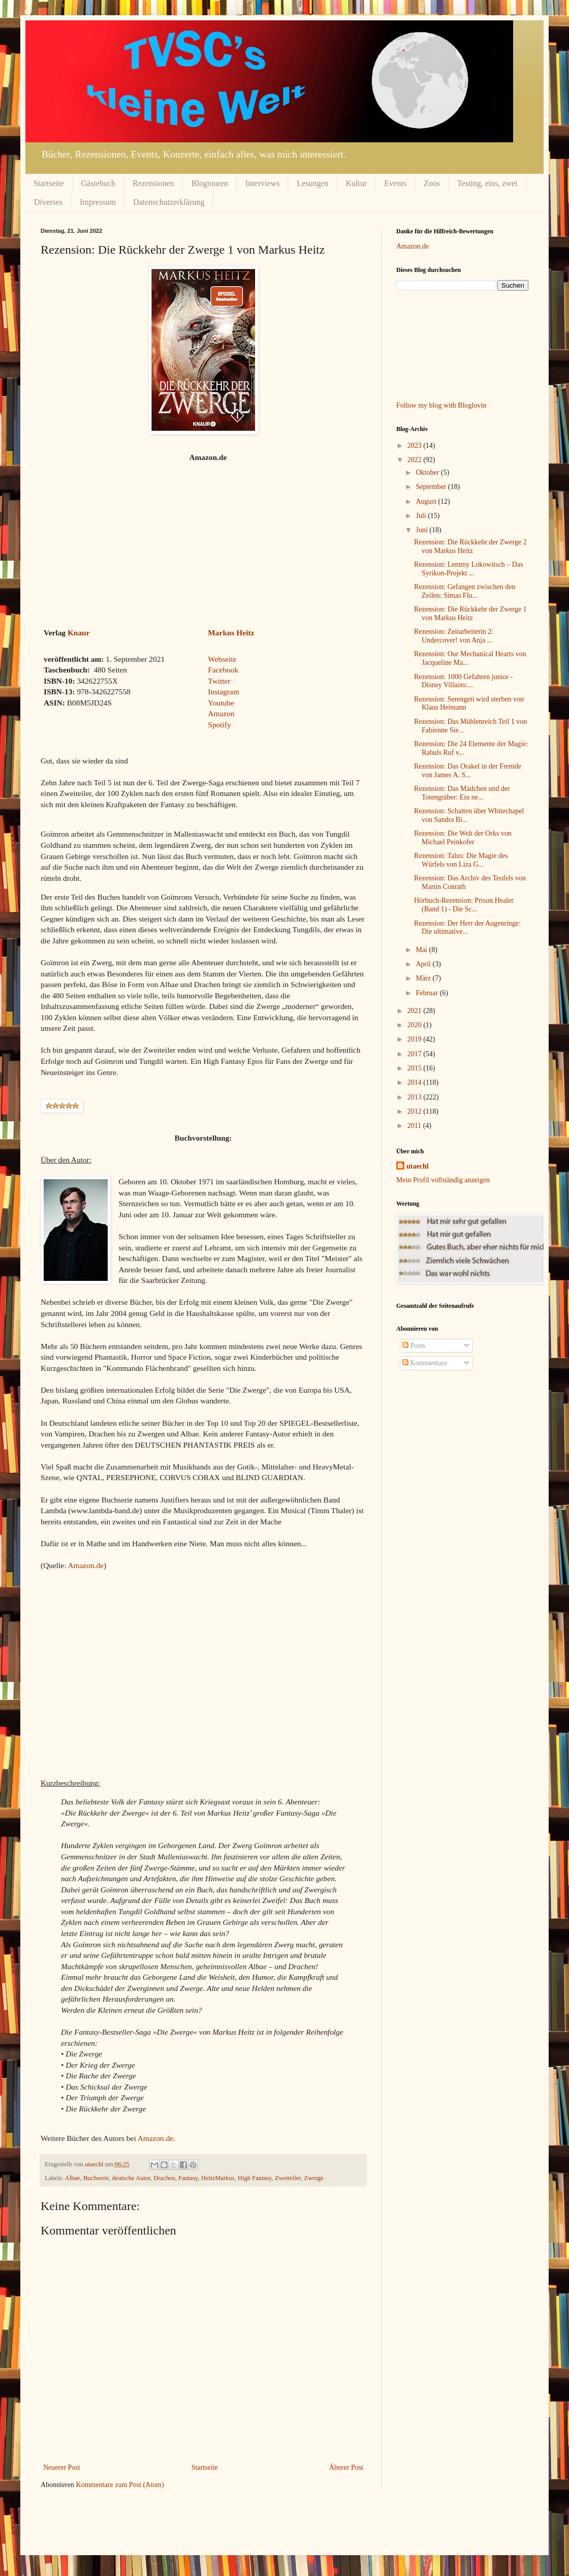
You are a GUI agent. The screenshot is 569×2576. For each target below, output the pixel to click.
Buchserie (96, 2178)
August (427, 501)
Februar (427, 993)
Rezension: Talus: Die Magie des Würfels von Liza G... (461, 860)
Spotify (219, 724)
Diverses (48, 202)
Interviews (262, 183)
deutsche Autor (131, 2178)
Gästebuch (98, 183)
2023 (415, 445)
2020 (415, 1025)
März (424, 978)
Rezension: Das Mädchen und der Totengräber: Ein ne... (462, 793)
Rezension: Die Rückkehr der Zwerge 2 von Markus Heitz (470, 546)
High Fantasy (255, 2178)
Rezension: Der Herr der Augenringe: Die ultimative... (467, 927)
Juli (422, 515)
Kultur (356, 183)
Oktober (428, 472)
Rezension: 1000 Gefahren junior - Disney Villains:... (463, 681)
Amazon (221, 713)
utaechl (417, 1166)
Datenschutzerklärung (168, 202)
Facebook (223, 669)
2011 (415, 1125)
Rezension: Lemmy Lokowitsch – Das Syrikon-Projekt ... (468, 569)
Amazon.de (86, 1565)
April (424, 964)
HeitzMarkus (218, 2178)
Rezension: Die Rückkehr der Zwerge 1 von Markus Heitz (470, 613)
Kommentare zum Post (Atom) (120, 2485)
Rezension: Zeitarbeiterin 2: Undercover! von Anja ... (453, 636)
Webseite (222, 659)
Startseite (49, 183)
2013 (415, 1097)
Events (395, 183)
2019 (415, 1039)
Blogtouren (210, 183)
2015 (415, 1068)
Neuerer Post (61, 2467)
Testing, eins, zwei (487, 183)
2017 (415, 1054)
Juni (422, 530)
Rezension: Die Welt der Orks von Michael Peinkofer (463, 838)
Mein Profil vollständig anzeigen (443, 1180)
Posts (413, 1346)
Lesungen (312, 183)
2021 (415, 1011)
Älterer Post (346, 2467)
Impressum (98, 202)
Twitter (219, 681)
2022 (415, 460)
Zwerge (313, 2178)
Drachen (164, 2178)
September (432, 486)
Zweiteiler (288, 2178)
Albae (72, 2178)
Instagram (223, 691)
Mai (422, 950)
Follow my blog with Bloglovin (441, 405)
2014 (415, 1082)
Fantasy (188, 2178)
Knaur (79, 632)
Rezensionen (153, 183)
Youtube (221, 702)
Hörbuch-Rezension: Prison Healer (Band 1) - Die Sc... (464, 905)
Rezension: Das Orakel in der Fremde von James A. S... (467, 770)
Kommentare (425, 1363)
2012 (415, 1111)
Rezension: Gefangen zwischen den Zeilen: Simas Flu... (464, 591)
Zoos (432, 183)
